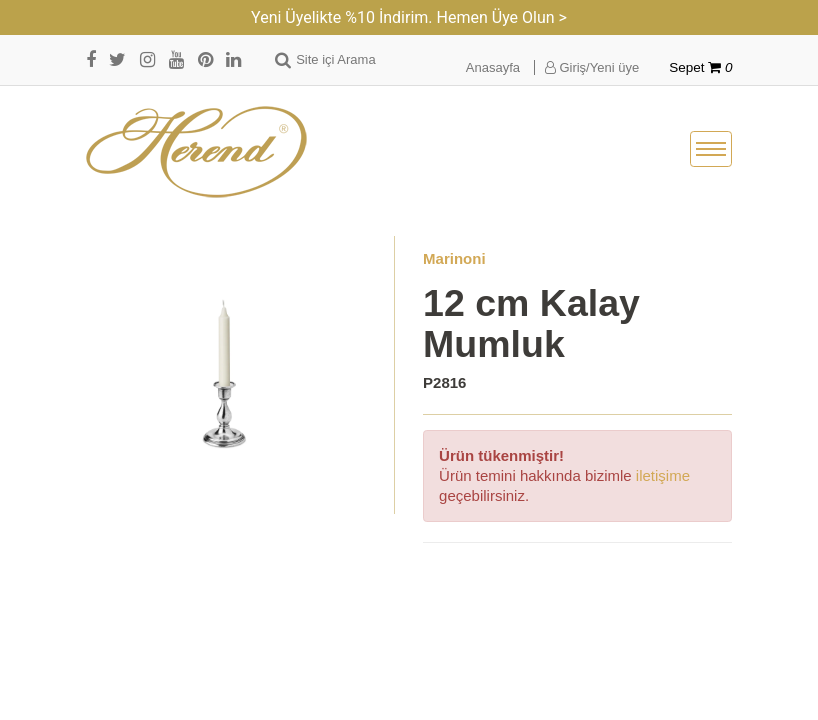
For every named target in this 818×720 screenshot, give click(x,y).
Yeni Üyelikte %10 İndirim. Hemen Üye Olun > (409, 17)
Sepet (700, 67)
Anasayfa (493, 67)
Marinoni (454, 258)
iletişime (663, 475)
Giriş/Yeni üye (592, 67)
